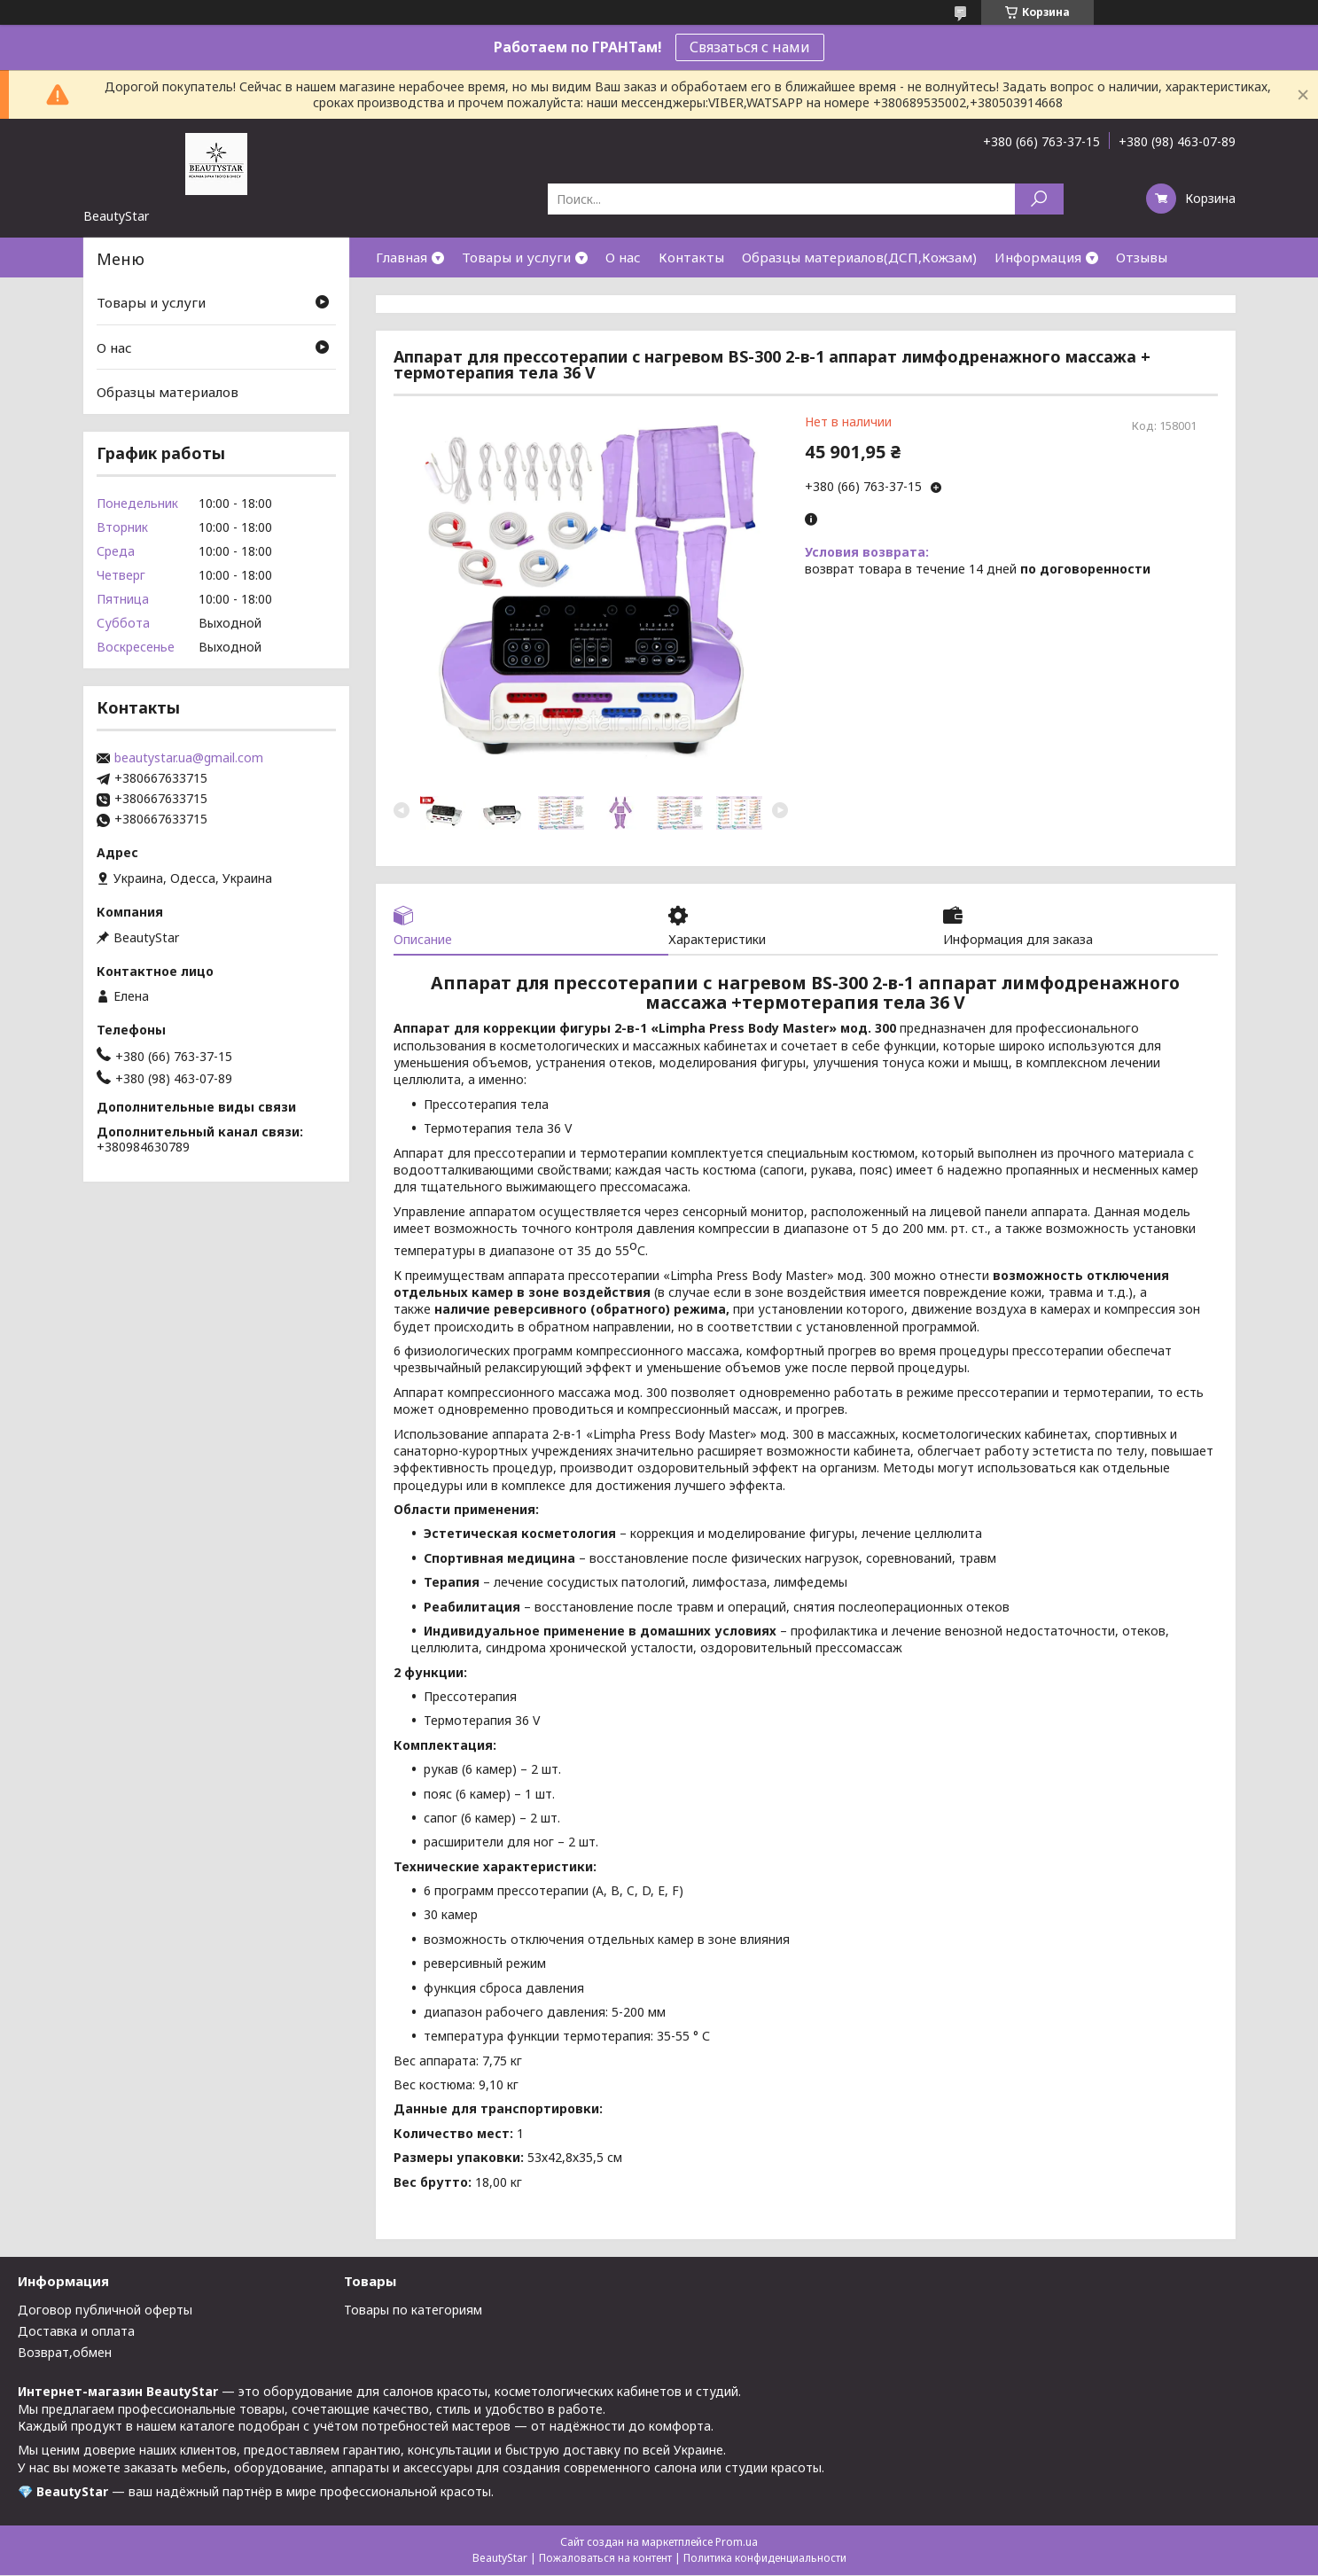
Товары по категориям (413, 2311)
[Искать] (1039, 199)
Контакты (691, 257)
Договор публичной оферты (105, 2311)
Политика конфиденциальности (764, 2558)
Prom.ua (736, 2542)
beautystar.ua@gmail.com (188, 758)
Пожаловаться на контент (605, 2558)
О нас (623, 257)
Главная (401, 257)
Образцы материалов (167, 392)
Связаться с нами (750, 47)
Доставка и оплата (76, 2332)
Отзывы (1141, 257)
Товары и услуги (516, 257)
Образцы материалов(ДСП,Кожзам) (859, 257)
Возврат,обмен (65, 2354)
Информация (1037, 257)
